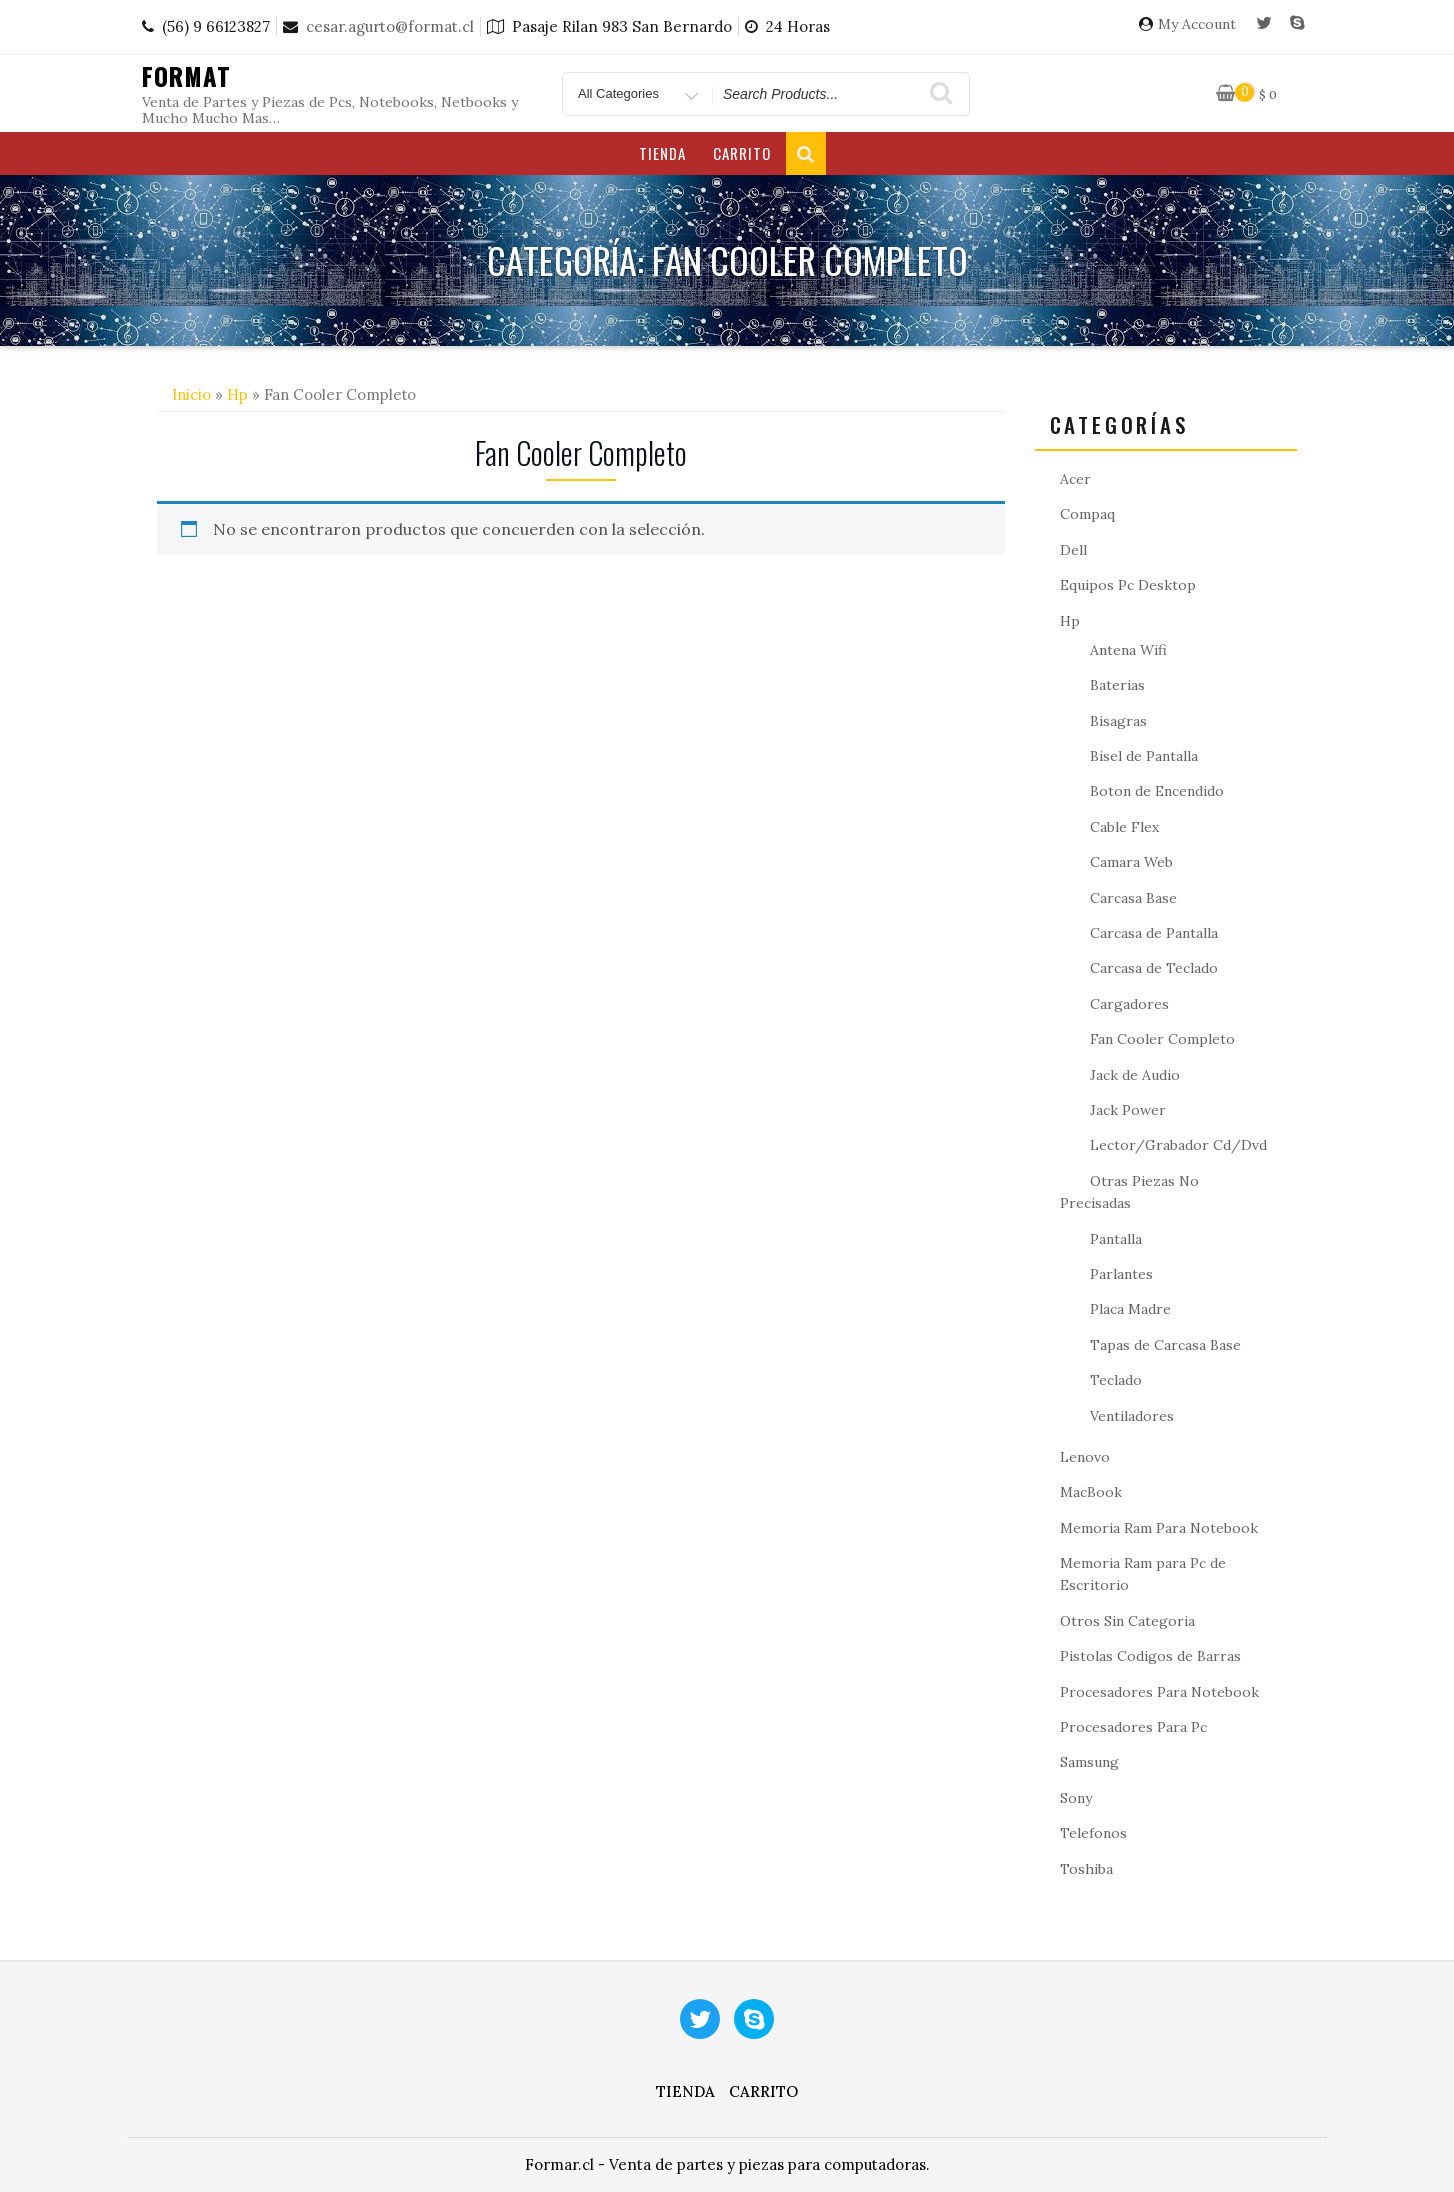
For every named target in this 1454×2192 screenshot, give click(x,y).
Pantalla (1116, 1239)
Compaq (1087, 514)
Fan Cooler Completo (1162, 1039)
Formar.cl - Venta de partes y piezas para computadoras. (727, 2164)
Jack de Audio (1135, 1075)
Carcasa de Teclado (1154, 968)
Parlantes (1121, 1274)
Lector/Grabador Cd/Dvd (1178, 1145)
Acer (1075, 479)
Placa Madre (1130, 1309)
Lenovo (1085, 1457)
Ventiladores (1132, 1416)
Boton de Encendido (1157, 791)
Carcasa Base (1133, 898)
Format (186, 76)
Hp (237, 394)
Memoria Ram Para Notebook (1159, 1528)
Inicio (191, 394)
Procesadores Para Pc (1133, 1727)
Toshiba (1086, 1869)
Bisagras (1118, 721)
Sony (1076, 1798)
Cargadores (1129, 1004)
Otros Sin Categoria (1127, 1621)
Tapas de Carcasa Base (1165, 1345)
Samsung (1089, 1762)
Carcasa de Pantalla (1154, 933)
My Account (1197, 24)
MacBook (1091, 1492)
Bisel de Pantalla (1144, 756)
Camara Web (1131, 862)
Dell (1073, 550)
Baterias (1117, 685)
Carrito (742, 153)
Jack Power (1128, 1110)
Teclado (1116, 1380)
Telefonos (1093, 1833)
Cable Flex (1124, 827)
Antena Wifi (1128, 650)
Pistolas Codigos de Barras (1150, 1656)
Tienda (662, 153)
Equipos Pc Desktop (1128, 585)
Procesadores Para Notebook (1159, 1692)
